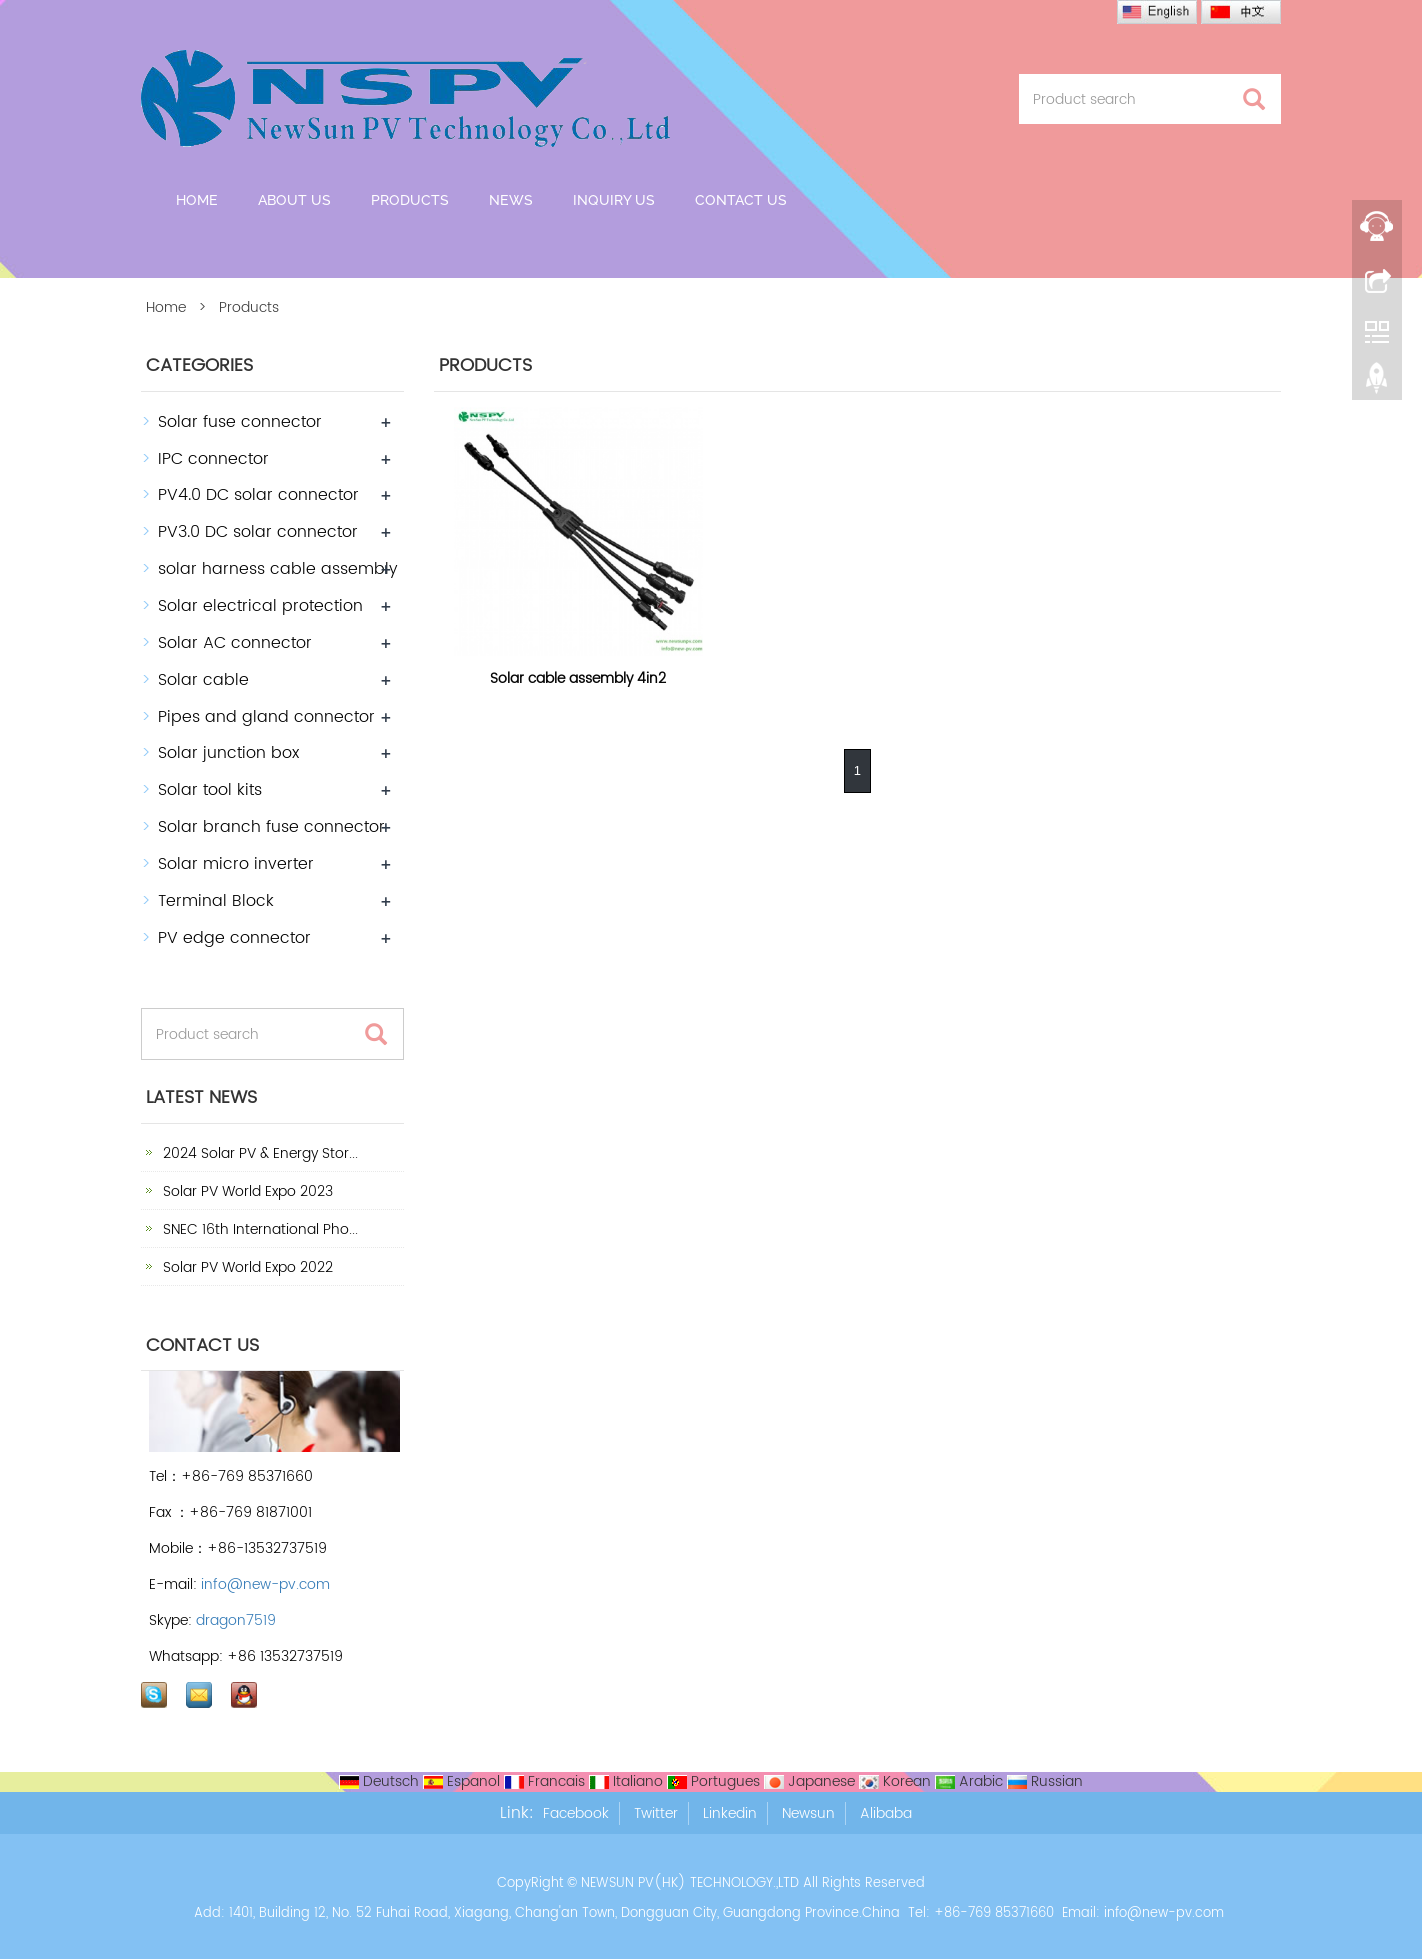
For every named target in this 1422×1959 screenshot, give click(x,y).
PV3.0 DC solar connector (258, 532)
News (511, 200)
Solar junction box (228, 753)
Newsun (808, 1813)
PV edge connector (234, 938)
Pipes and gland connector (266, 717)
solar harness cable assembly (278, 569)
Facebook (576, 1813)
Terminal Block (216, 901)
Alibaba (886, 1813)
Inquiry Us (614, 200)
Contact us (741, 200)
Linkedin (730, 1813)
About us (294, 200)
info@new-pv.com (265, 1584)
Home (197, 200)
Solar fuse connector (240, 422)
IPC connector (213, 459)
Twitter (656, 1813)
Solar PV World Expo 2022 (246, 1267)
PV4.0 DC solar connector (258, 495)
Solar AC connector (235, 643)
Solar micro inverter (236, 864)
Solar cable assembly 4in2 (578, 678)
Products (410, 200)
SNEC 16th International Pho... (258, 1229)
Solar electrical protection (260, 606)
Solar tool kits (210, 790)
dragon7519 (236, 1620)
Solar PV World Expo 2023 (246, 1191)
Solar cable (203, 680)
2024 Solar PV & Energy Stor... (258, 1153)
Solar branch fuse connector (271, 827)
